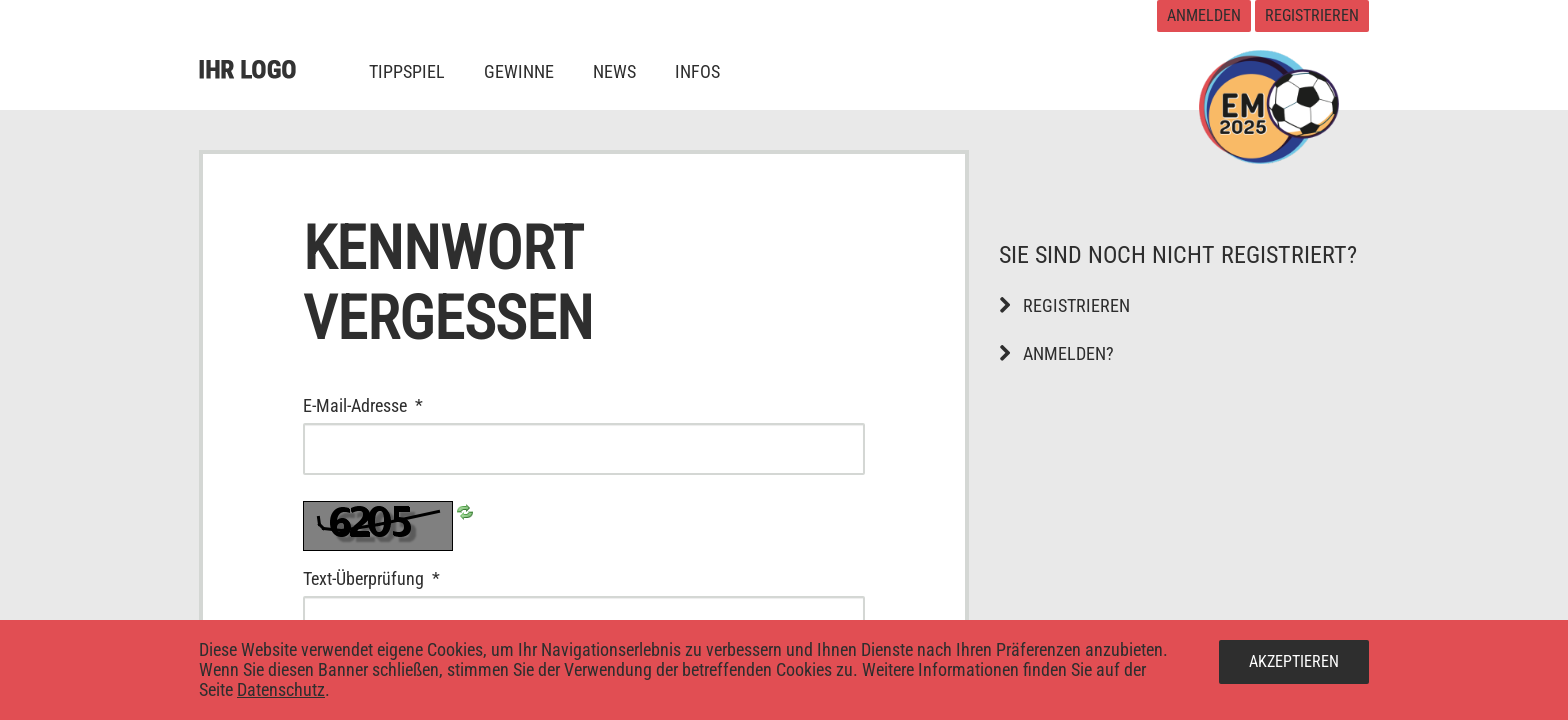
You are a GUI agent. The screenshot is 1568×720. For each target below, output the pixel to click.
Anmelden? (1057, 353)
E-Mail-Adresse (409, 405)
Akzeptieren (1294, 661)
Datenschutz (281, 689)
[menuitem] (407, 71)
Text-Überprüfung (418, 578)
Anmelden (1204, 15)
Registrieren (1312, 15)
